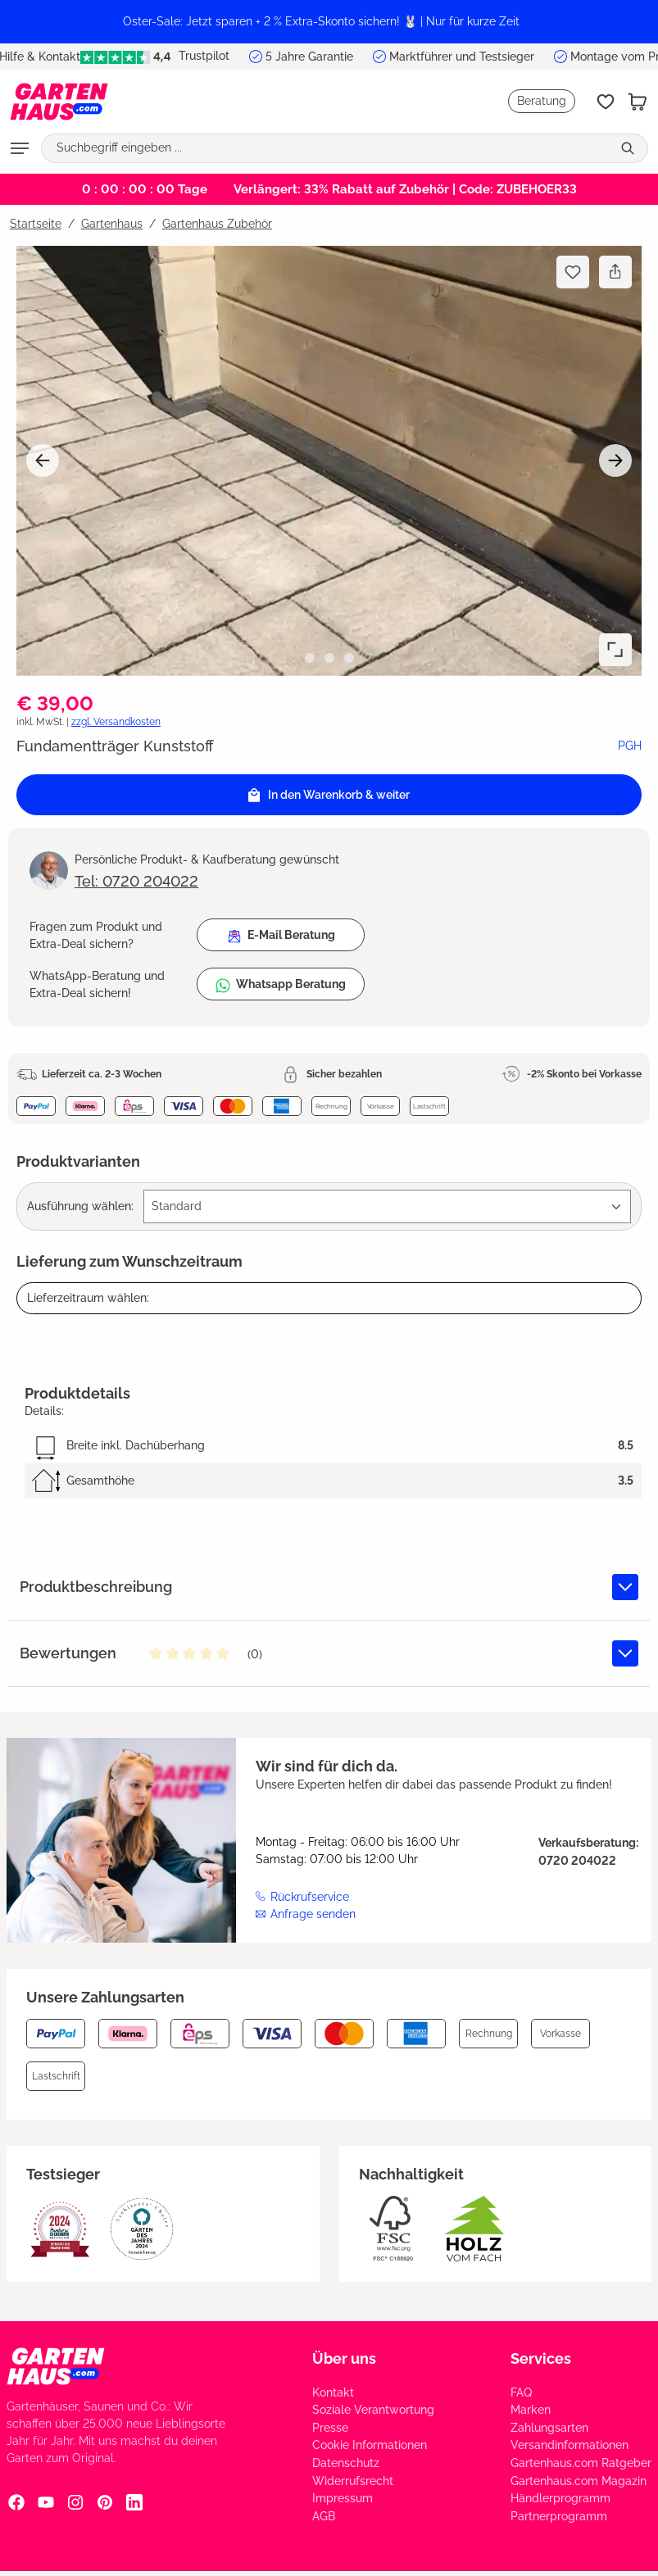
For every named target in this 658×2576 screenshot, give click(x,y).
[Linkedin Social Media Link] (134, 2502)
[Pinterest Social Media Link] (105, 2502)
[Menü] (19, 148)
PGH (630, 745)
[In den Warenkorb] (329, 794)
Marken (531, 2409)
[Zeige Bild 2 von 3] (329, 658)
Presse (330, 2427)
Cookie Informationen (369, 2444)
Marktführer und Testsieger (461, 56)
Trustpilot (154, 56)
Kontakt (333, 2392)
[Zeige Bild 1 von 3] (310, 658)
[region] (329, 21)
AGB (323, 2516)
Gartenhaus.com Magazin (579, 2481)
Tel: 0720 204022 (136, 881)
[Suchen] (629, 148)
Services (541, 2358)
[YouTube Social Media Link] (46, 2502)
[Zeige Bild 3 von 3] (349, 658)
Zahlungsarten (549, 2427)
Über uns (344, 2358)
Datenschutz (345, 2462)
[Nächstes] (615, 460)
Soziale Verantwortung (373, 2409)
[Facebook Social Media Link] (16, 2502)
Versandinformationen (570, 2444)
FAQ (521, 2392)
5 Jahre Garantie (309, 56)
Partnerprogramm (559, 2516)
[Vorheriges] (42, 460)
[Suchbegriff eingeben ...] (326, 148)
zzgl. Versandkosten (116, 722)
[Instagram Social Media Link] (75, 2502)
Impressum (342, 2498)
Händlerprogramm (560, 2498)
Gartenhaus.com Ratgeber (581, 2462)
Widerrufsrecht (352, 2481)
